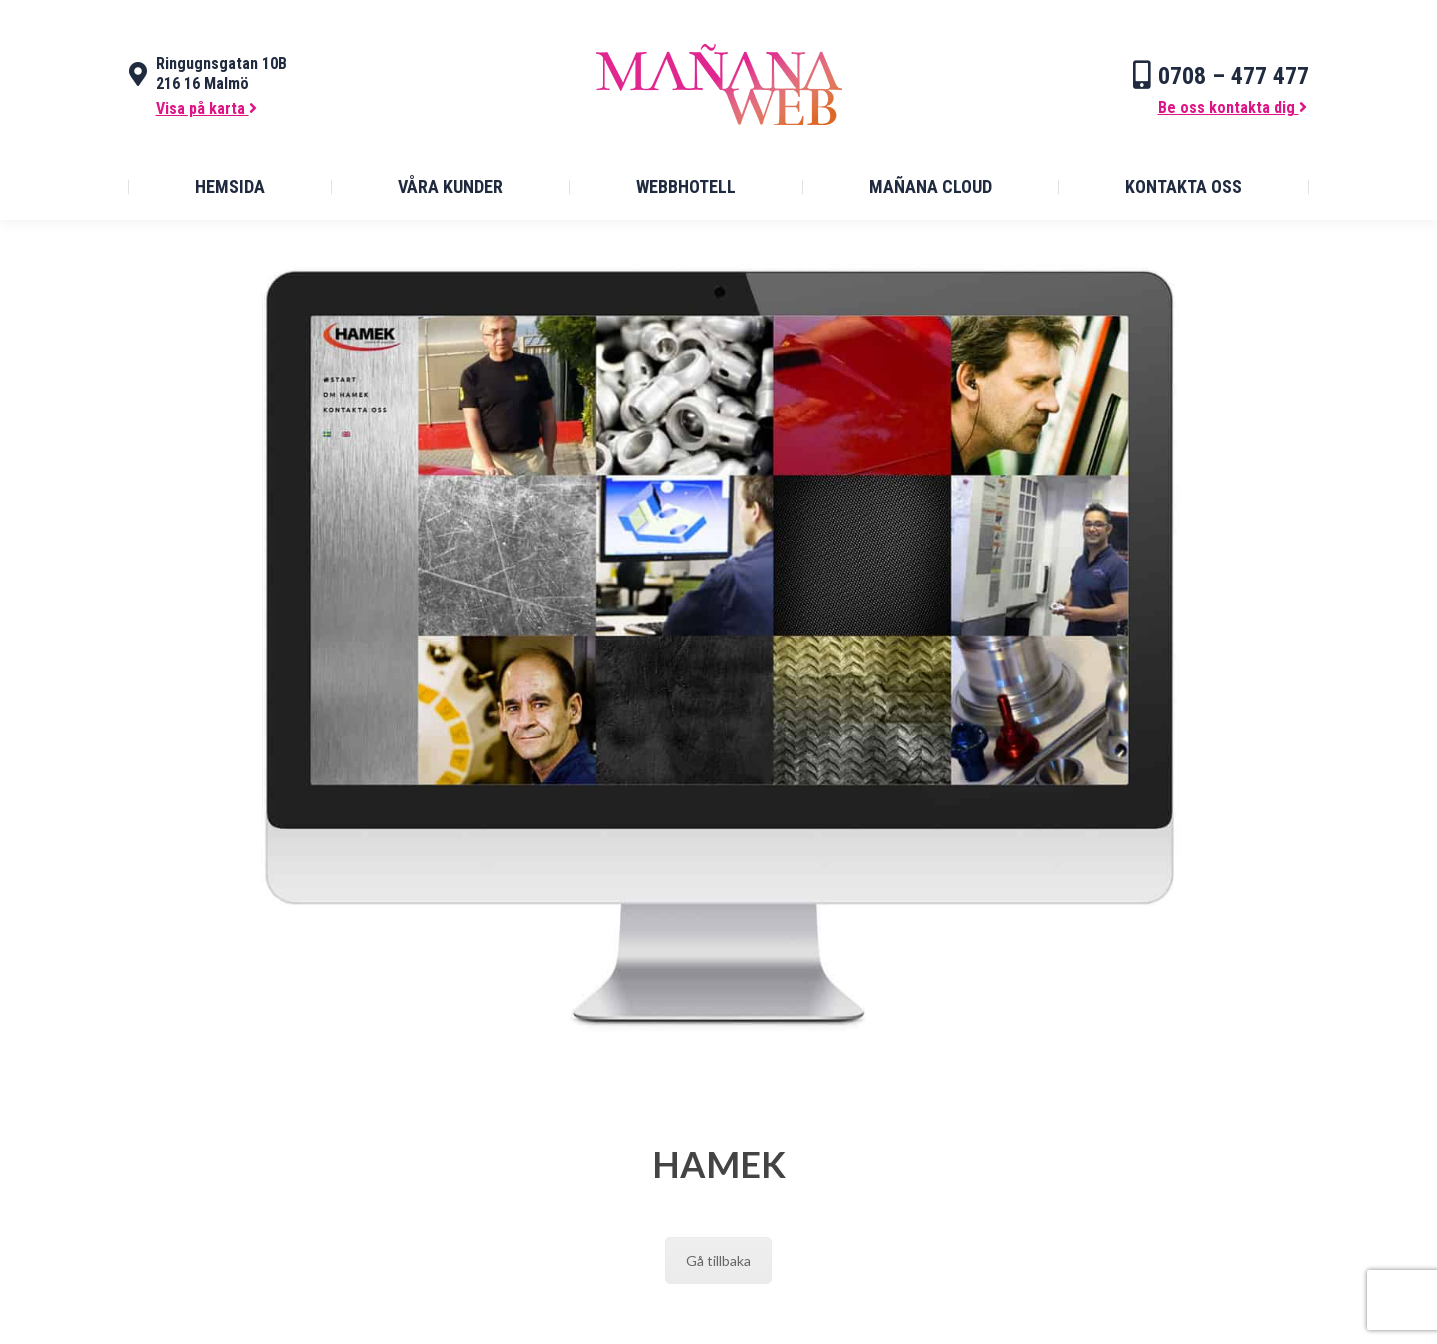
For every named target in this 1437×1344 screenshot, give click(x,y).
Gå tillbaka (718, 1260)
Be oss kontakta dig (1232, 107)
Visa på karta (206, 108)
